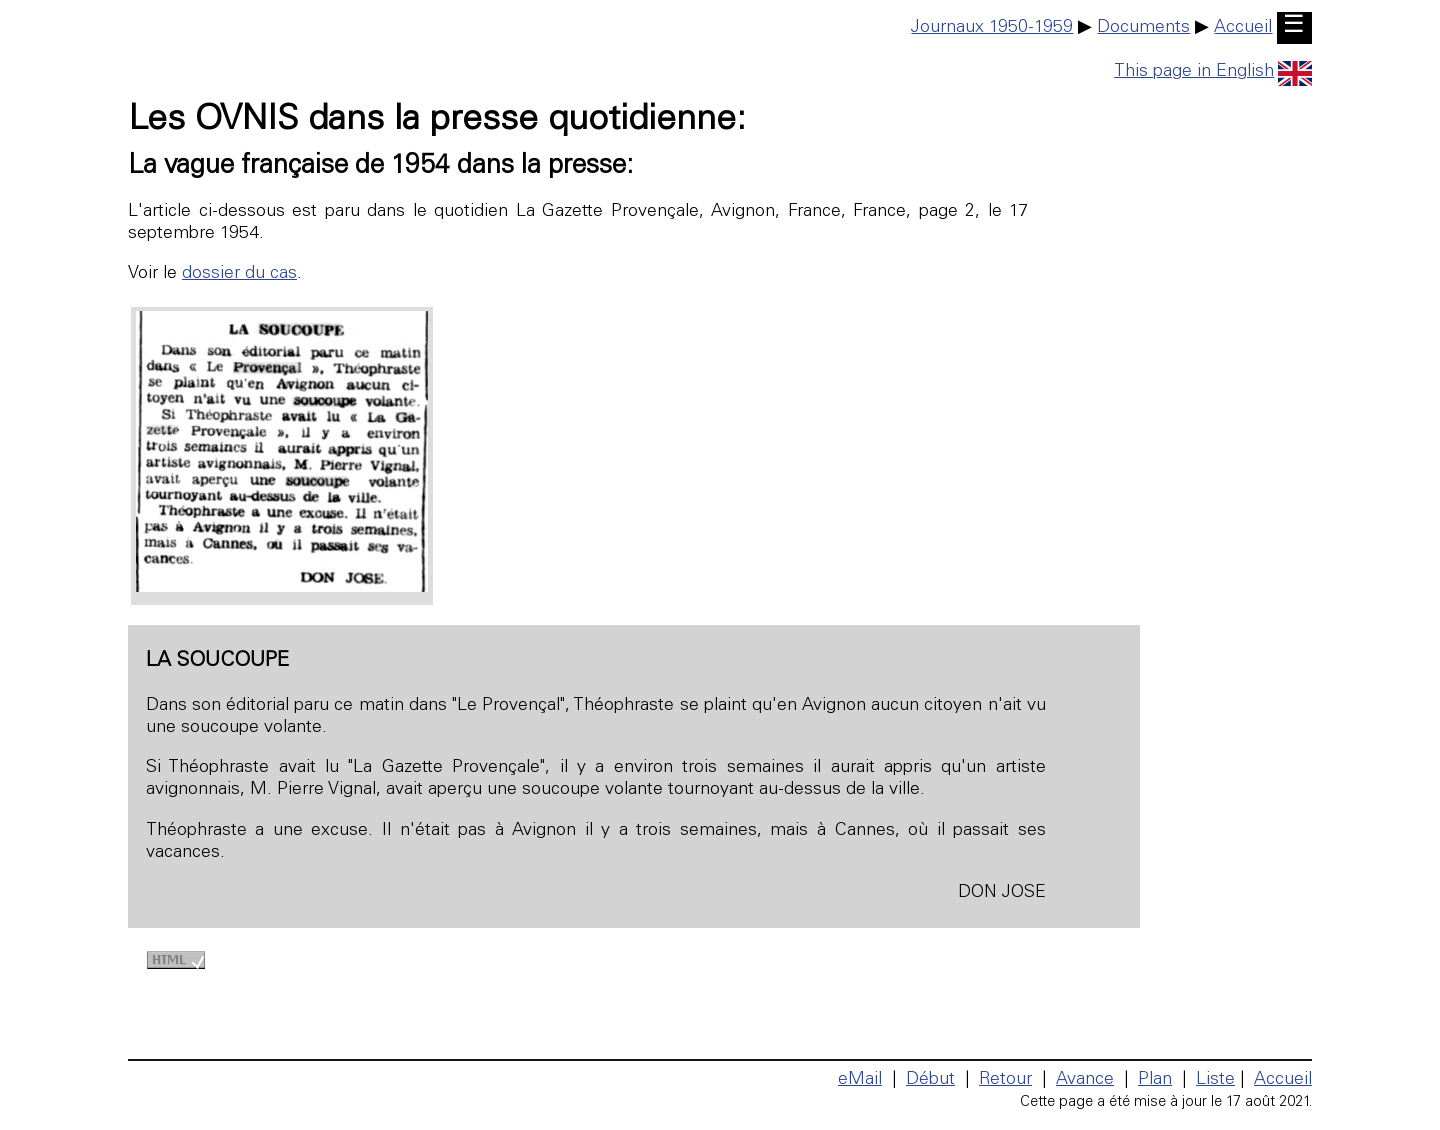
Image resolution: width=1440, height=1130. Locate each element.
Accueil (1243, 28)
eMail (860, 1080)
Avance (1085, 1080)
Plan (1155, 1080)
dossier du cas (239, 274)
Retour (1005, 1080)
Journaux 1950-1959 (992, 28)
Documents (1143, 28)
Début (930, 1080)
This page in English (1213, 72)
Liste (1215, 1080)
